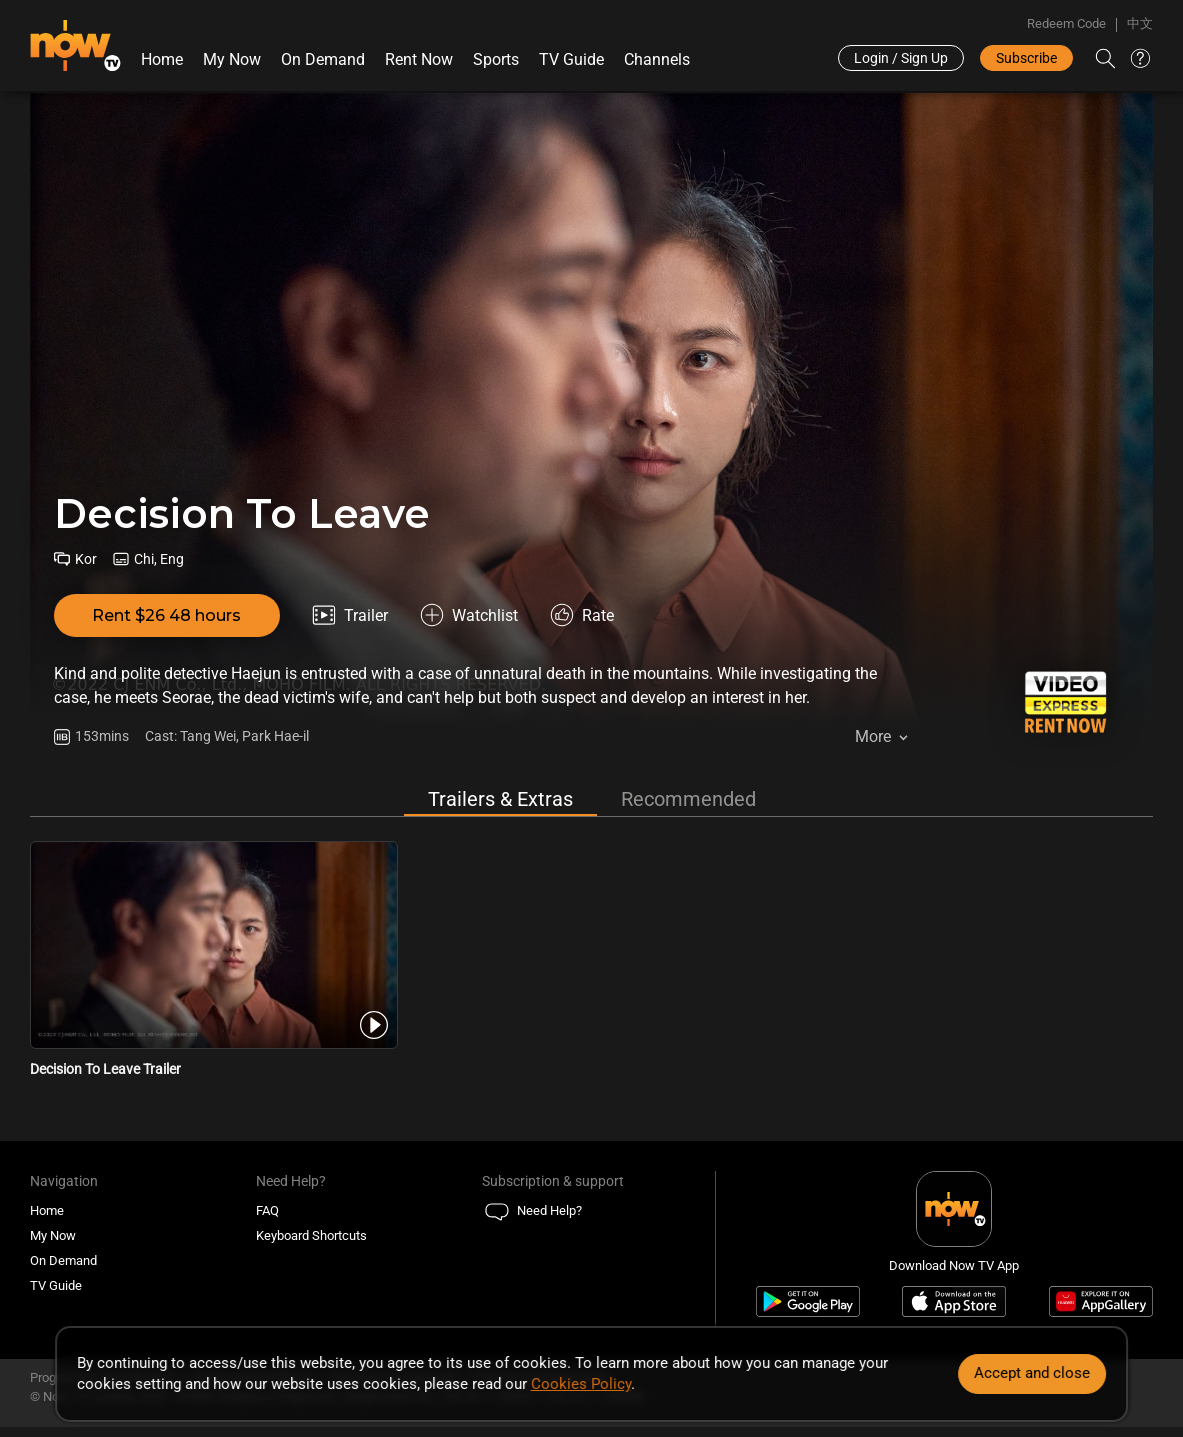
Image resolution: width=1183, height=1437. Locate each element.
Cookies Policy (581, 1384)
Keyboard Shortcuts (311, 1235)
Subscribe (1026, 58)
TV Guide (571, 59)
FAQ (267, 1210)
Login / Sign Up (901, 58)
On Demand (323, 59)
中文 (1140, 23)
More (873, 736)
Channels (657, 59)
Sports (496, 59)
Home (162, 59)
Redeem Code (1066, 23)
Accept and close (1032, 1373)
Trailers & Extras (500, 799)
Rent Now (419, 59)
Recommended (688, 799)
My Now (232, 59)
